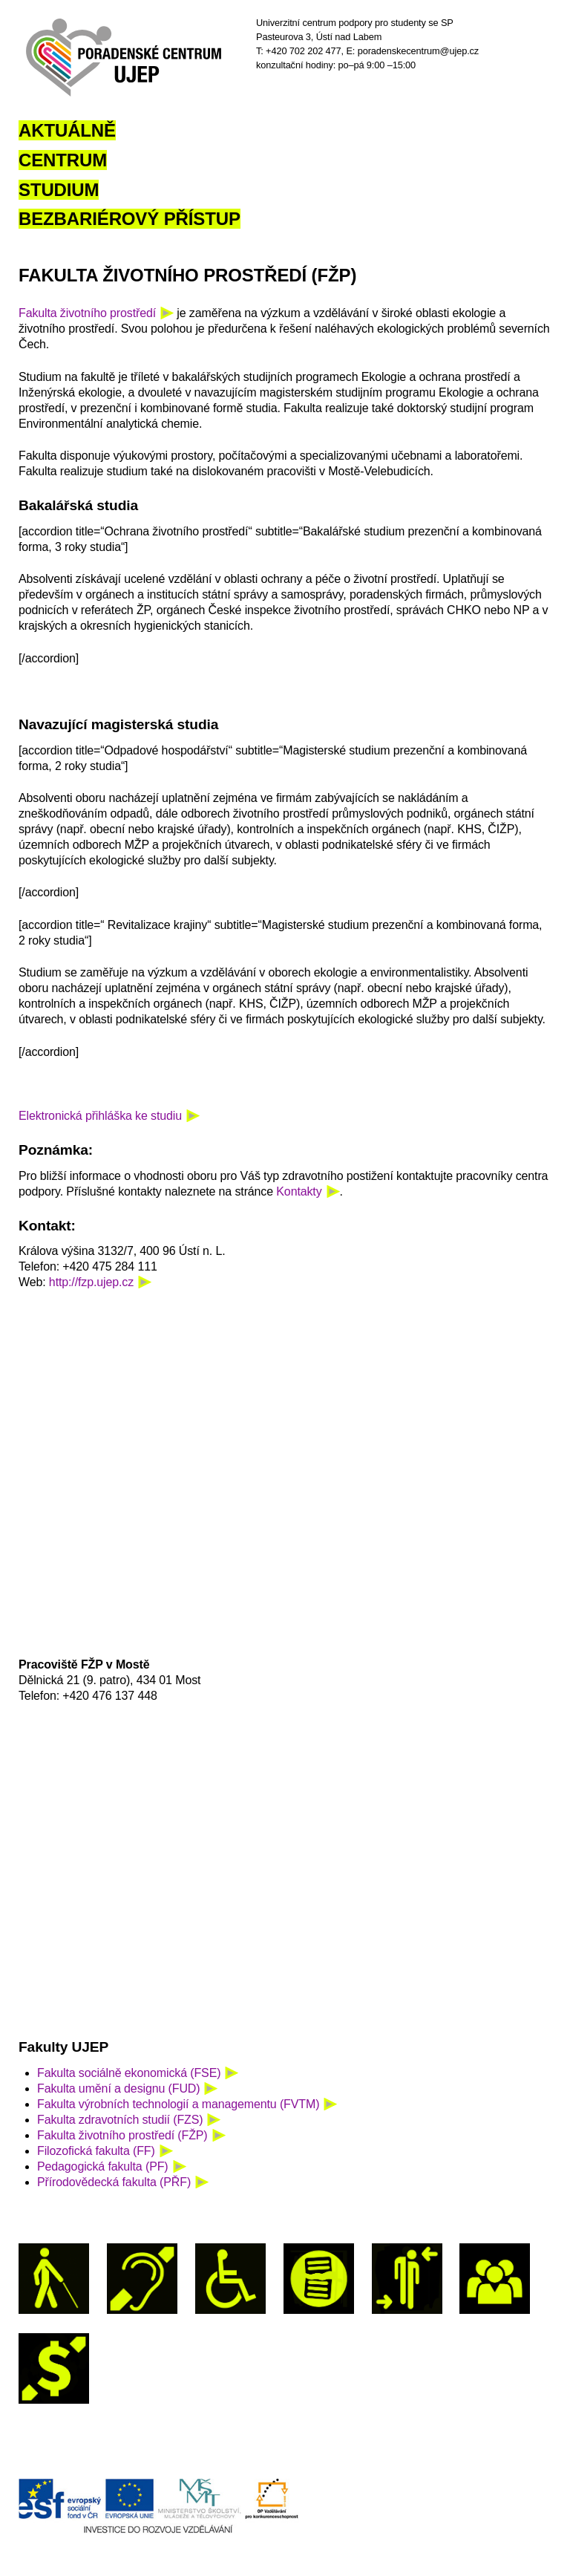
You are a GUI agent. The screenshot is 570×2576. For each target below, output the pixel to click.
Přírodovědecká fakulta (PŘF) (114, 2182)
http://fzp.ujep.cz (91, 1282)
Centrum (63, 160)
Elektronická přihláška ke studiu (100, 1115)
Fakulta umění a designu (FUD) (118, 2088)
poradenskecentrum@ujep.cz (418, 50)
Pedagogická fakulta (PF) (102, 2166)
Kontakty (298, 1191)
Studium (59, 190)
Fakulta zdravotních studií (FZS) (120, 2119)
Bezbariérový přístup (129, 219)
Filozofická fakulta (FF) (96, 2151)
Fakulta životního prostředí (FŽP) (122, 2135)
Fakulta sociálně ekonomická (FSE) (128, 2073)
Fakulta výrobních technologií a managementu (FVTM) (178, 2104)
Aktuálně (67, 130)
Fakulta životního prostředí (87, 313)
